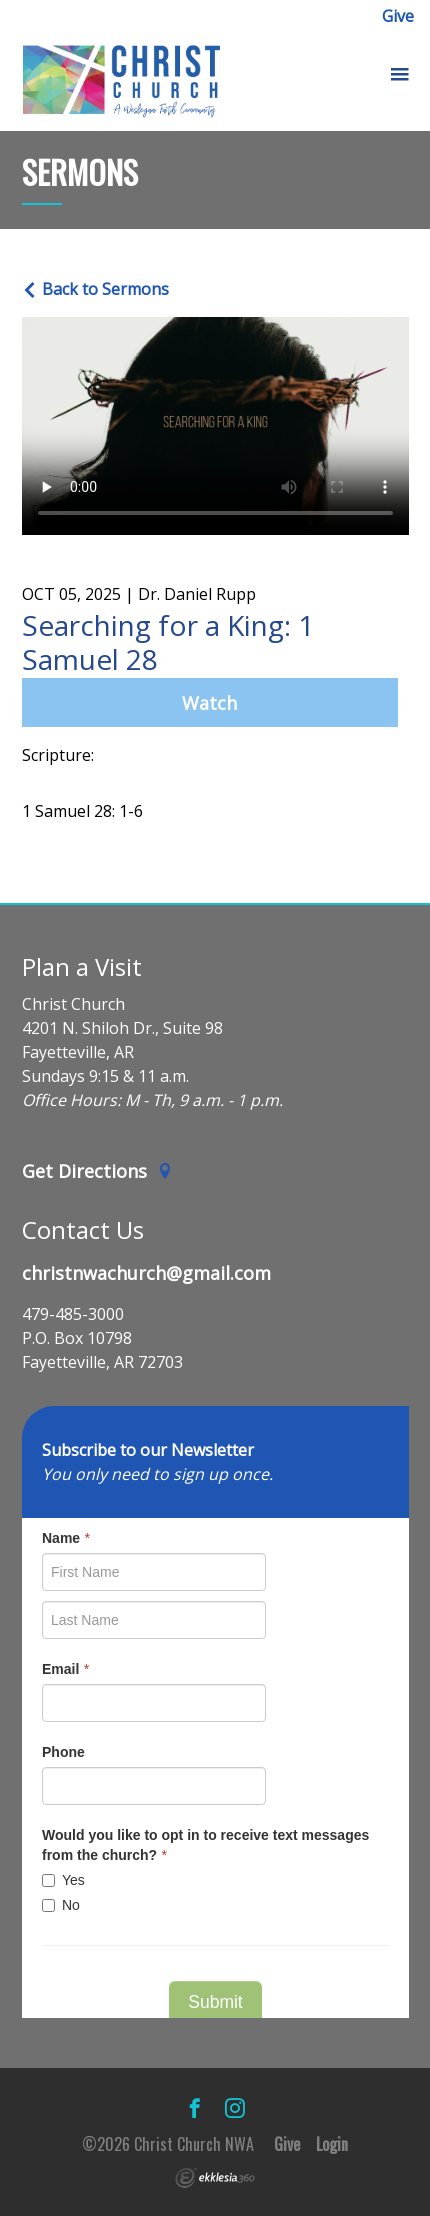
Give (398, 16)
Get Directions (98, 1171)
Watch (209, 703)
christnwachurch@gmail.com (146, 1273)
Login (332, 2144)
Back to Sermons (95, 289)
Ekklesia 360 (215, 2178)
